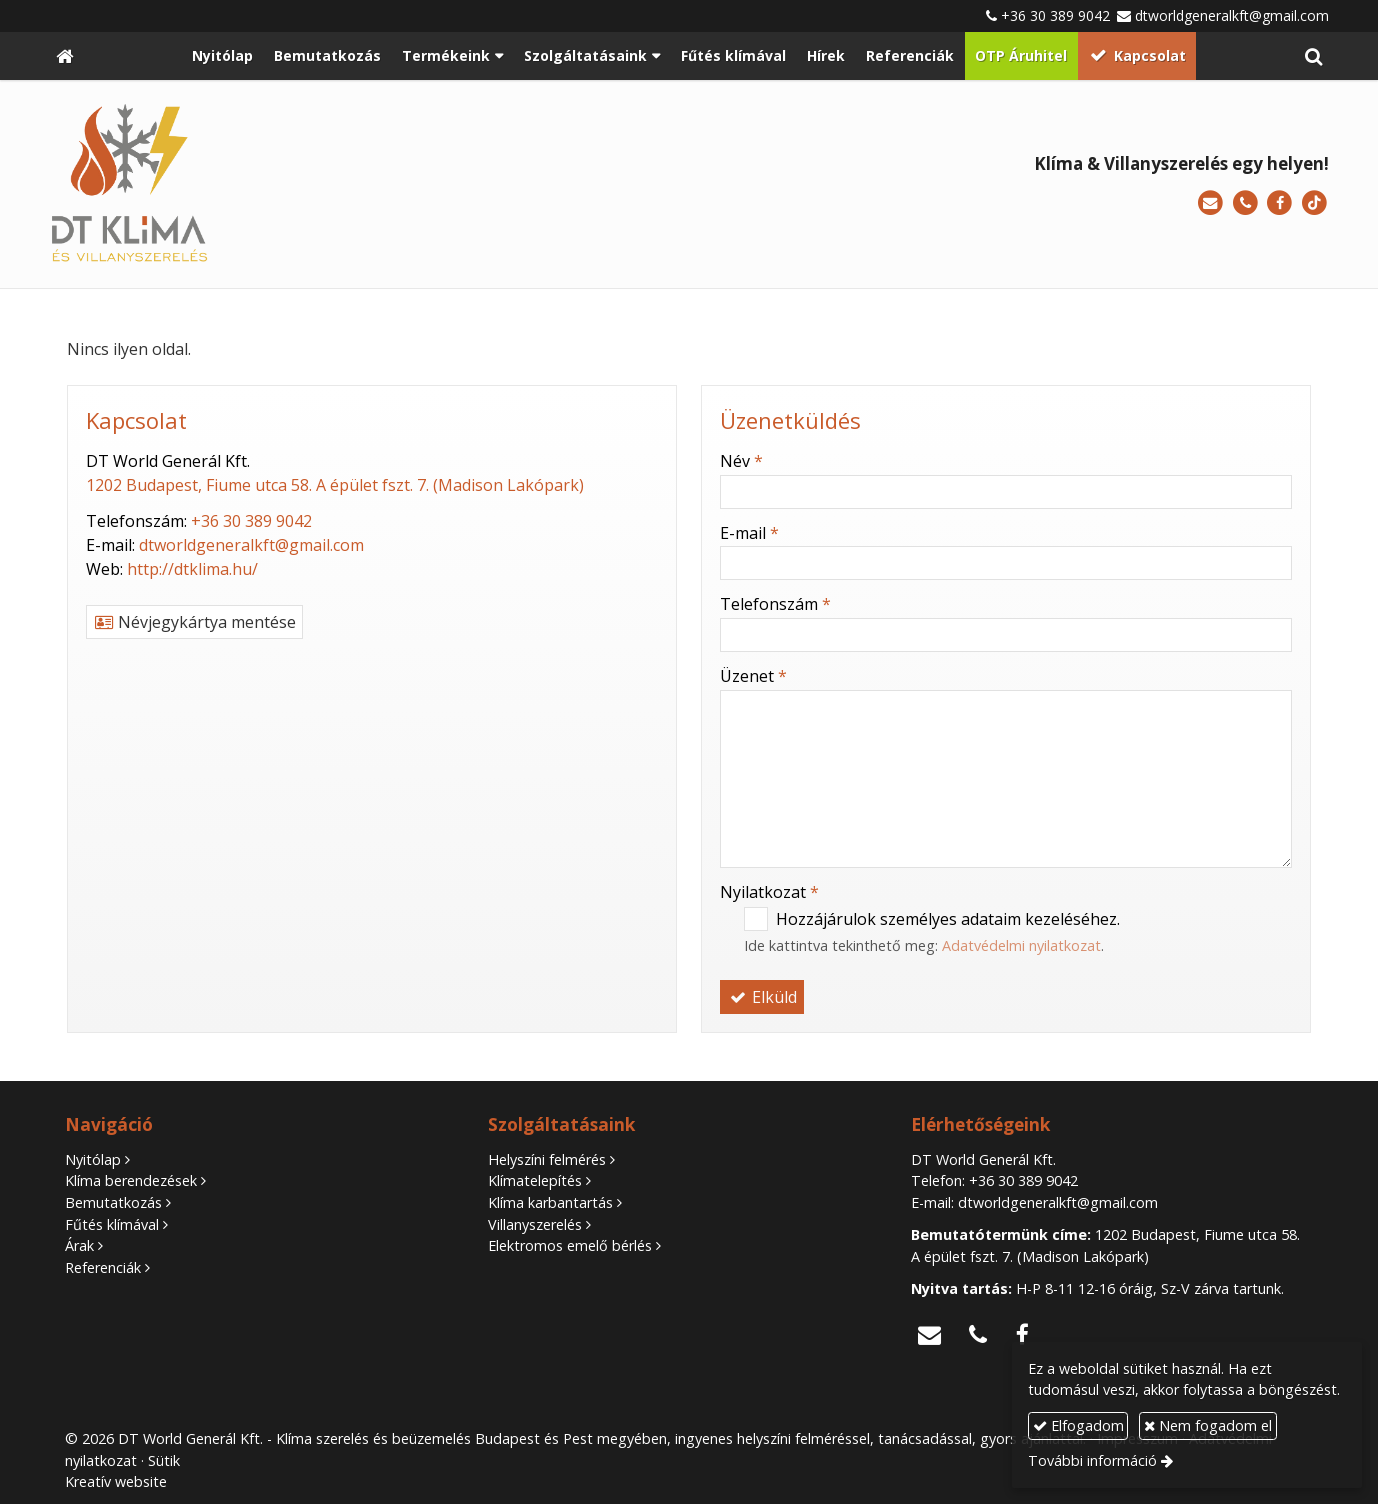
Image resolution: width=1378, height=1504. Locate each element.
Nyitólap (93, 1159)
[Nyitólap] (64, 56)
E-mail (749, 533)
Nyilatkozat (769, 892)
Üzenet (753, 676)
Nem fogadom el (1208, 1425)
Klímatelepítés (535, 1180)
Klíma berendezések (131, 1180)
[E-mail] (1210, 203)
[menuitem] (223, 56)
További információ (1092, 1460)
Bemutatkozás (113, 1202)
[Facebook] (1279, 203)
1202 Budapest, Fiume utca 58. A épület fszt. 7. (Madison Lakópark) (335, 485)
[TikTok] (1314, 203)
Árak (79, 1245)
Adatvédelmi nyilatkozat (1021, 945)
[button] (1313, 56)
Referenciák (103, 1267)
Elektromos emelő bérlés (570, 1245)
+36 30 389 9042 (1055, 15)
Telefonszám (775, 604)
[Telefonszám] (1245, 203)
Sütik (164, 1460)
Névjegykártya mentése (194, 622)
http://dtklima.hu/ (192, 569)
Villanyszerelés (535, 1224)
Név (741, 461)
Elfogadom (1078, 1425)
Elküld (762, 997)
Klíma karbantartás (550, 1202)
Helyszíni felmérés (547, 1159)
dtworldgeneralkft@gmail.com (1232, 15)
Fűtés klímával (112, 1224)
